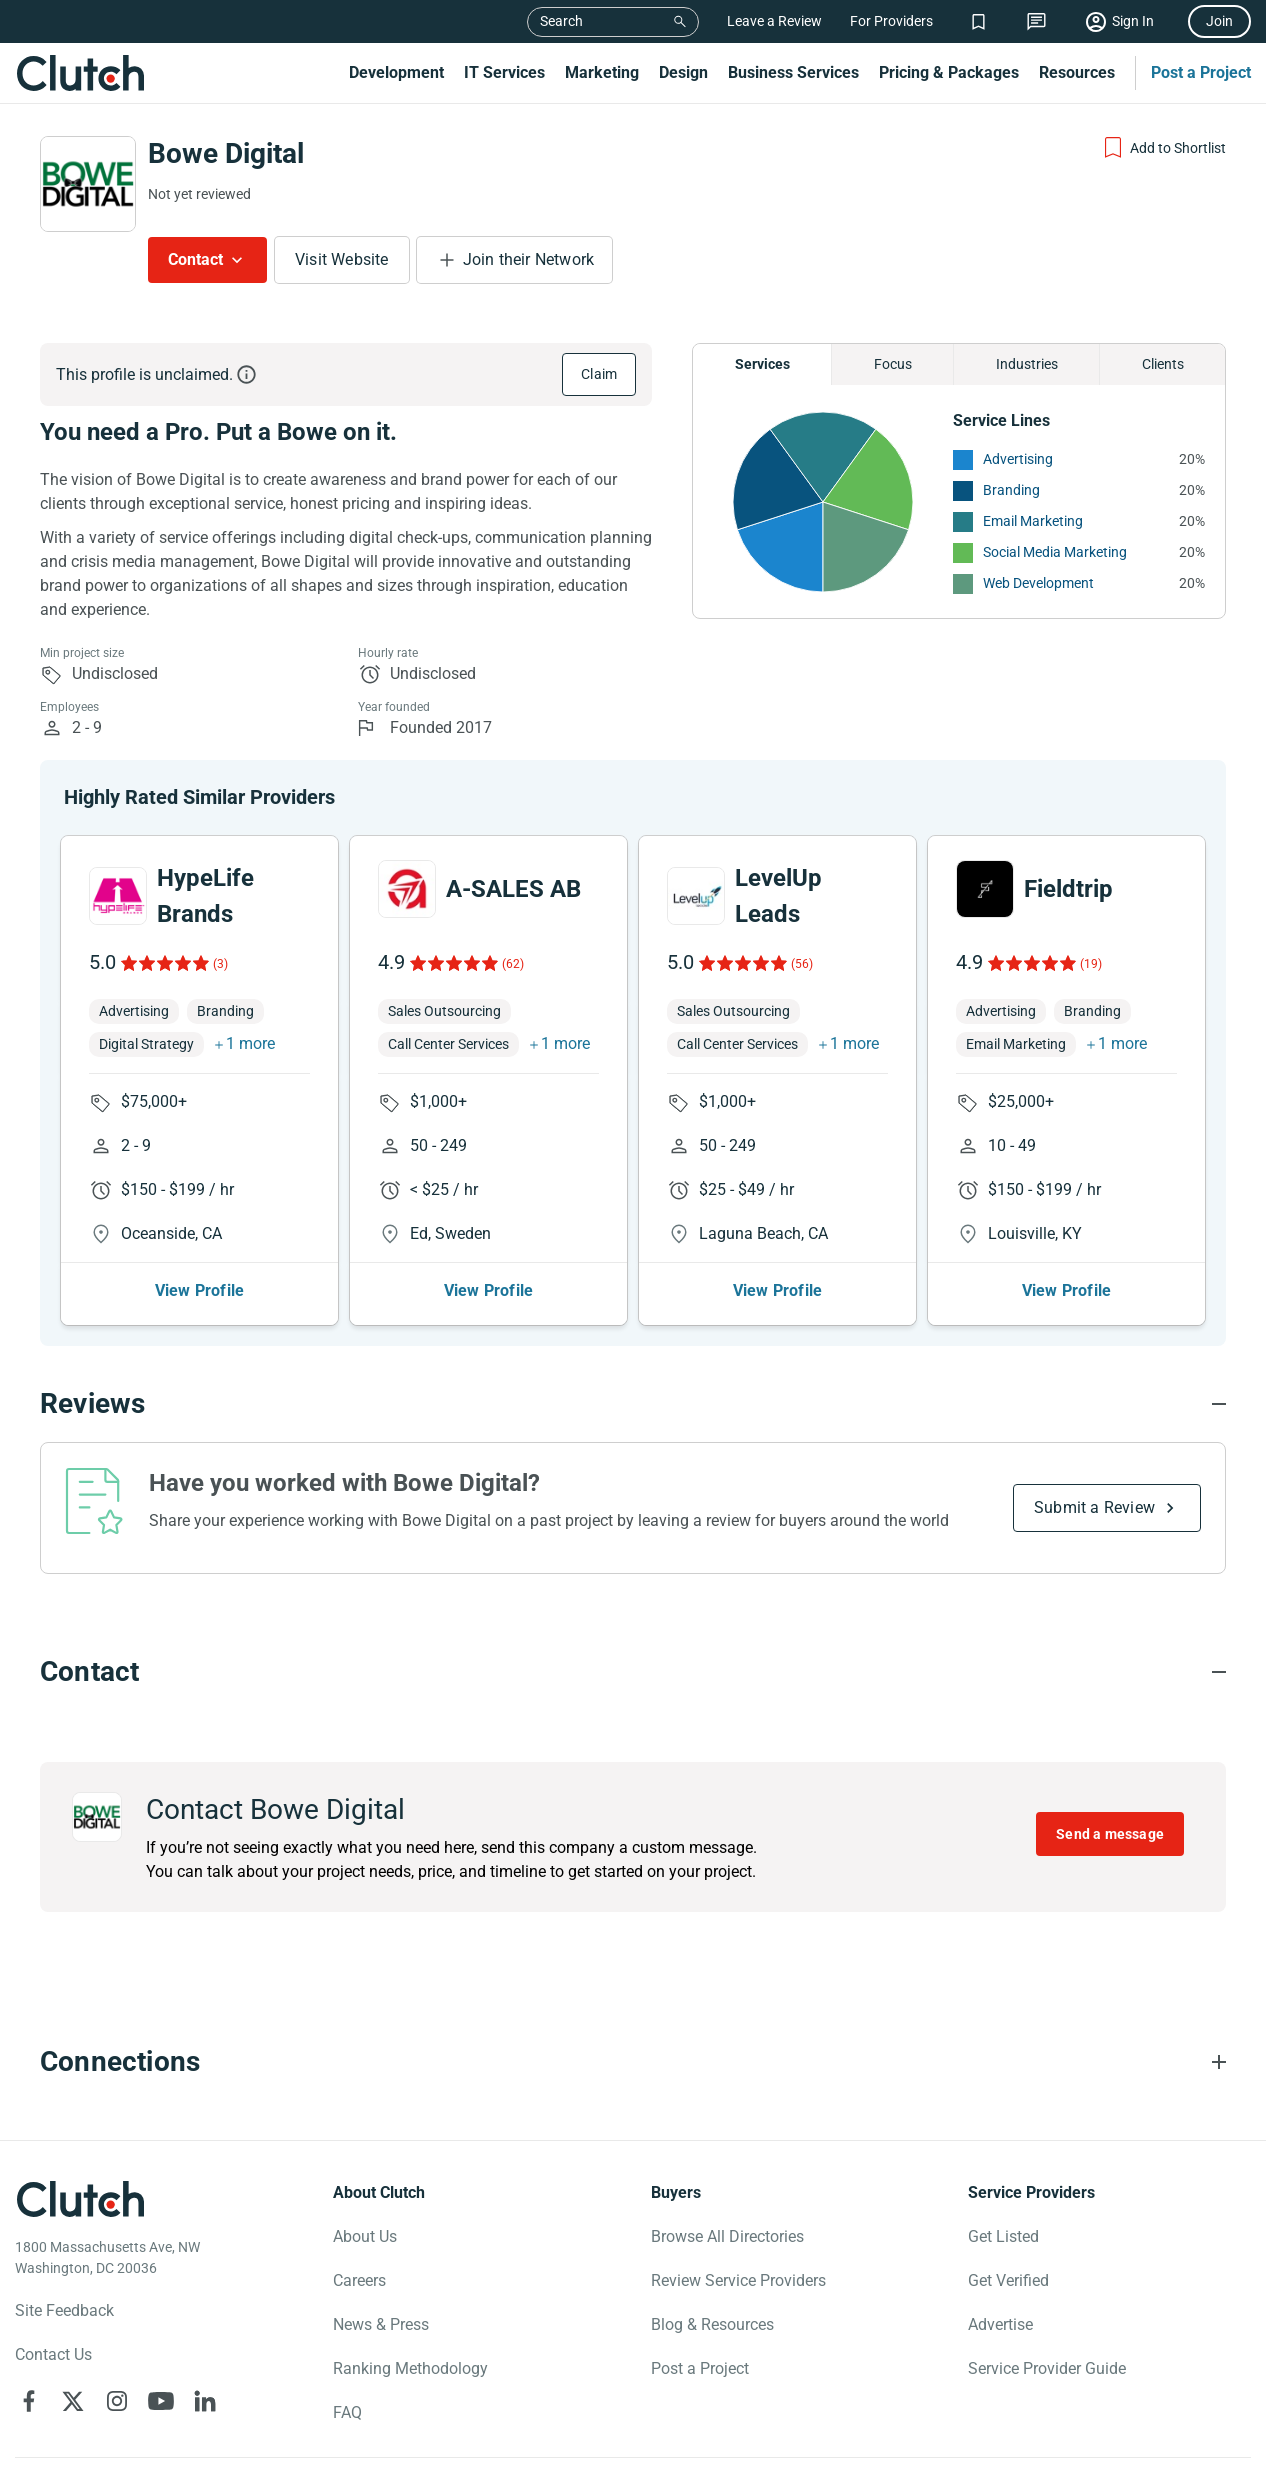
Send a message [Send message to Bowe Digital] (1110, 1834)
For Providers (891, 21)
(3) (220, 964)
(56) (802, 964)
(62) (513, 964)
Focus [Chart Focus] (893, 364)
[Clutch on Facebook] (29, 2401)
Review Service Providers (738, 2280)
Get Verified (1008, 2280)
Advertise (1000, 2324)
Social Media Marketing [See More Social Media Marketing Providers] (1055, 552)
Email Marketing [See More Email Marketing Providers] (1033, 521)
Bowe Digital (226, 153)
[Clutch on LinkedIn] (205, 2401)
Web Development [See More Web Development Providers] (1038, 583)
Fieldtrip (1068, 889)
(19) (1091, 964)
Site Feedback (64, 2310)
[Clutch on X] (73, 2401)
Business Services (793, 72)
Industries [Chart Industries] (1027, 364)
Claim (599, 374)
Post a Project (1201, 72)
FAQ (347, 2412)
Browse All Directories (727, 2236)
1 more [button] (250, 1043)
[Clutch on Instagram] (117, 2401)
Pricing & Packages (949, 72)
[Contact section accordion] (633, 1672)
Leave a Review (774, 21)
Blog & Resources (712, 2324)
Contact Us (53, 2354)
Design (683, 72)
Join (1219, 21)
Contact (195, 259)
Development (396, 72)
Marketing (602, 72)
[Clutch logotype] (80, 2199)
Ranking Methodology (410, 2368)
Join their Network (529, 259)
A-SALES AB (513, 889)
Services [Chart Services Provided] (762, 364)
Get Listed (1003, 2236)
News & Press (381, 2324)
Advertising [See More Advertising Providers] (1018, 459)
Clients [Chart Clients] (1163, 364)
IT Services (504, 72)
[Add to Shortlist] (1163, 148)
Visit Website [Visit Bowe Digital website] (342, 259)
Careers (359, 2280)
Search (561, 21)
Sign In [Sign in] (1133, 21)
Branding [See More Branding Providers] (1011, 490)
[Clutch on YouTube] (161, 2401)
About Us (365, 2236)
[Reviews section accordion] (633, 1404)
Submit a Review (1094, 1507)
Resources (1077, 72)
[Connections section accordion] (633, 2062)
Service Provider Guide (1047, 2368)
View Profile (199, 1290)
